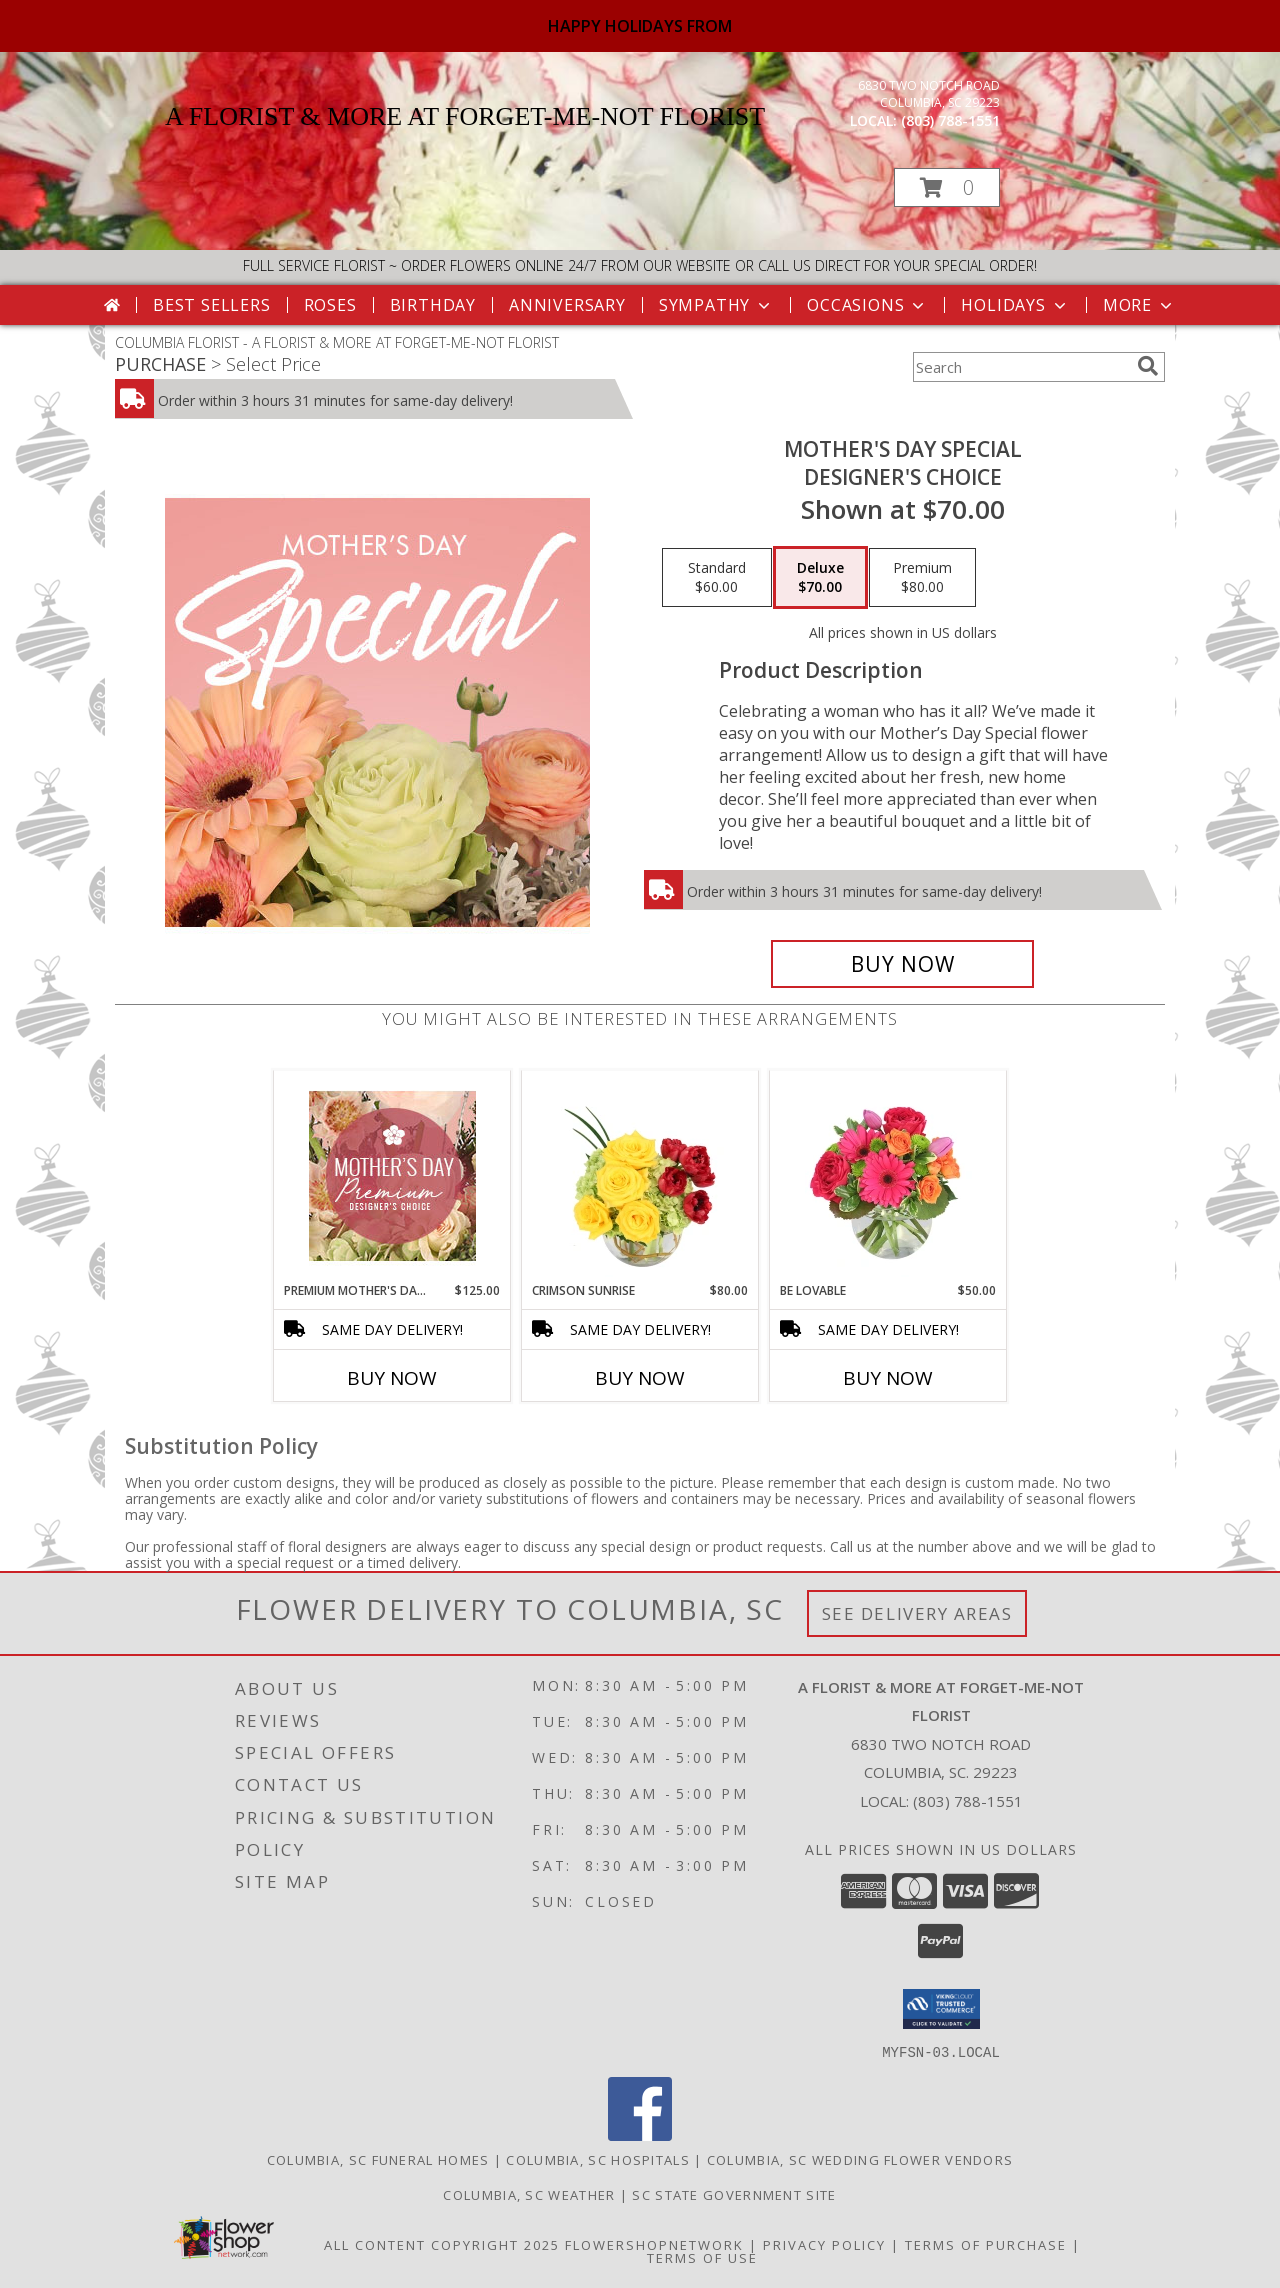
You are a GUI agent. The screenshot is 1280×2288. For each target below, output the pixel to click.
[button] (947, 187)
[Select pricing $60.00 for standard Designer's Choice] (717, 578)
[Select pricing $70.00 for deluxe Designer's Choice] (820, 578)
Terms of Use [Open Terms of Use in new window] (702, 2257)
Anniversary (567, 305)
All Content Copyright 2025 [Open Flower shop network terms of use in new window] (442, 2244)
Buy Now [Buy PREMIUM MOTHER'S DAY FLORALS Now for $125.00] (392, 1378)
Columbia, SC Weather (529, 2194)
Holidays (1015, 305)
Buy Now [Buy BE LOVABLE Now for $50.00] (888, 1378)
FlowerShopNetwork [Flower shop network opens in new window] (654, 2244)
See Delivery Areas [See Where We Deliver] (917, 1613)
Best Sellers (212, 305)
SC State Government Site (734, 2194)
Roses (330, 305)
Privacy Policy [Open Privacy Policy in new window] (824, 2244)
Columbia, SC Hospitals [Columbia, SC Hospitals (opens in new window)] (598, 2159)
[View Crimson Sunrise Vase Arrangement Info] (640, 1176)
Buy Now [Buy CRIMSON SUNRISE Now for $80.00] (640, 1378)
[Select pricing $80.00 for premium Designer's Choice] (922, 578)
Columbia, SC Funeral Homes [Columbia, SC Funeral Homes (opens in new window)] (378, 2159)
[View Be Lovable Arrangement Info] (888, 1176)
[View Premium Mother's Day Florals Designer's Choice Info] (392, 1176)
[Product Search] (1021, 367)
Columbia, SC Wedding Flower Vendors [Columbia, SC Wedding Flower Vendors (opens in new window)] (860, 2159)
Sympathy (716, 305)
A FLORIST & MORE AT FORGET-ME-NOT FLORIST (465, 116)
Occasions (867, 305)
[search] (1148, 366)
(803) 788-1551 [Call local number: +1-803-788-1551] (950, 120)
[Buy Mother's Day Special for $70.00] (902, 964)
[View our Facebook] (640, 2134)
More (1139, 305)
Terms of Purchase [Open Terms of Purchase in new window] (986, 2244)
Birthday (433, 305)
